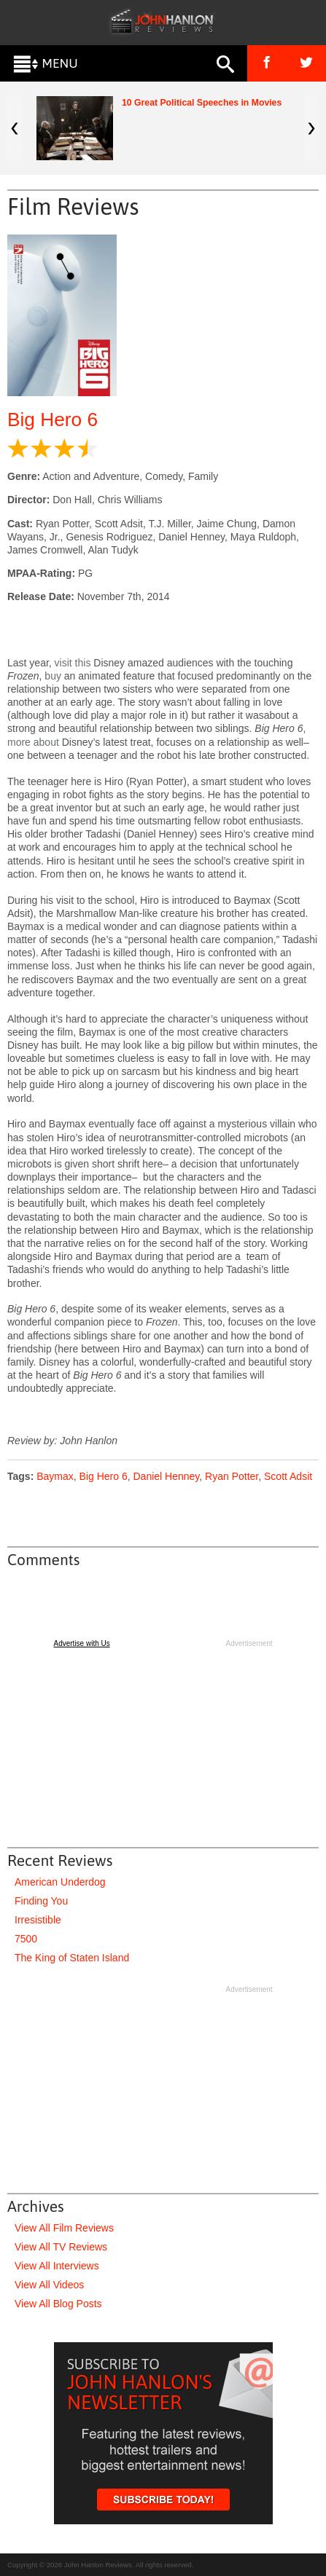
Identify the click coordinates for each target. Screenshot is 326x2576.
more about (33, 742)
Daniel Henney (166, 1476)
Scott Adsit (288, 1476)
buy (52, 676)
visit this (73, 663)
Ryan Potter (231, 1476)
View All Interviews (57, 2266)
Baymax (55, 1476)
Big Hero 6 (52, 419)
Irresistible (38, 1920)
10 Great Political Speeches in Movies (202, 103)
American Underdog (60, 1882)
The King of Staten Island (72, 1957)
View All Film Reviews (64, 2228)
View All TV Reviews (61, 2247)
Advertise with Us (82, 1643)
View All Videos (49, 2285)
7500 (26, 1939)
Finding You (41, 1901)
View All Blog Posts (58, 2303)
